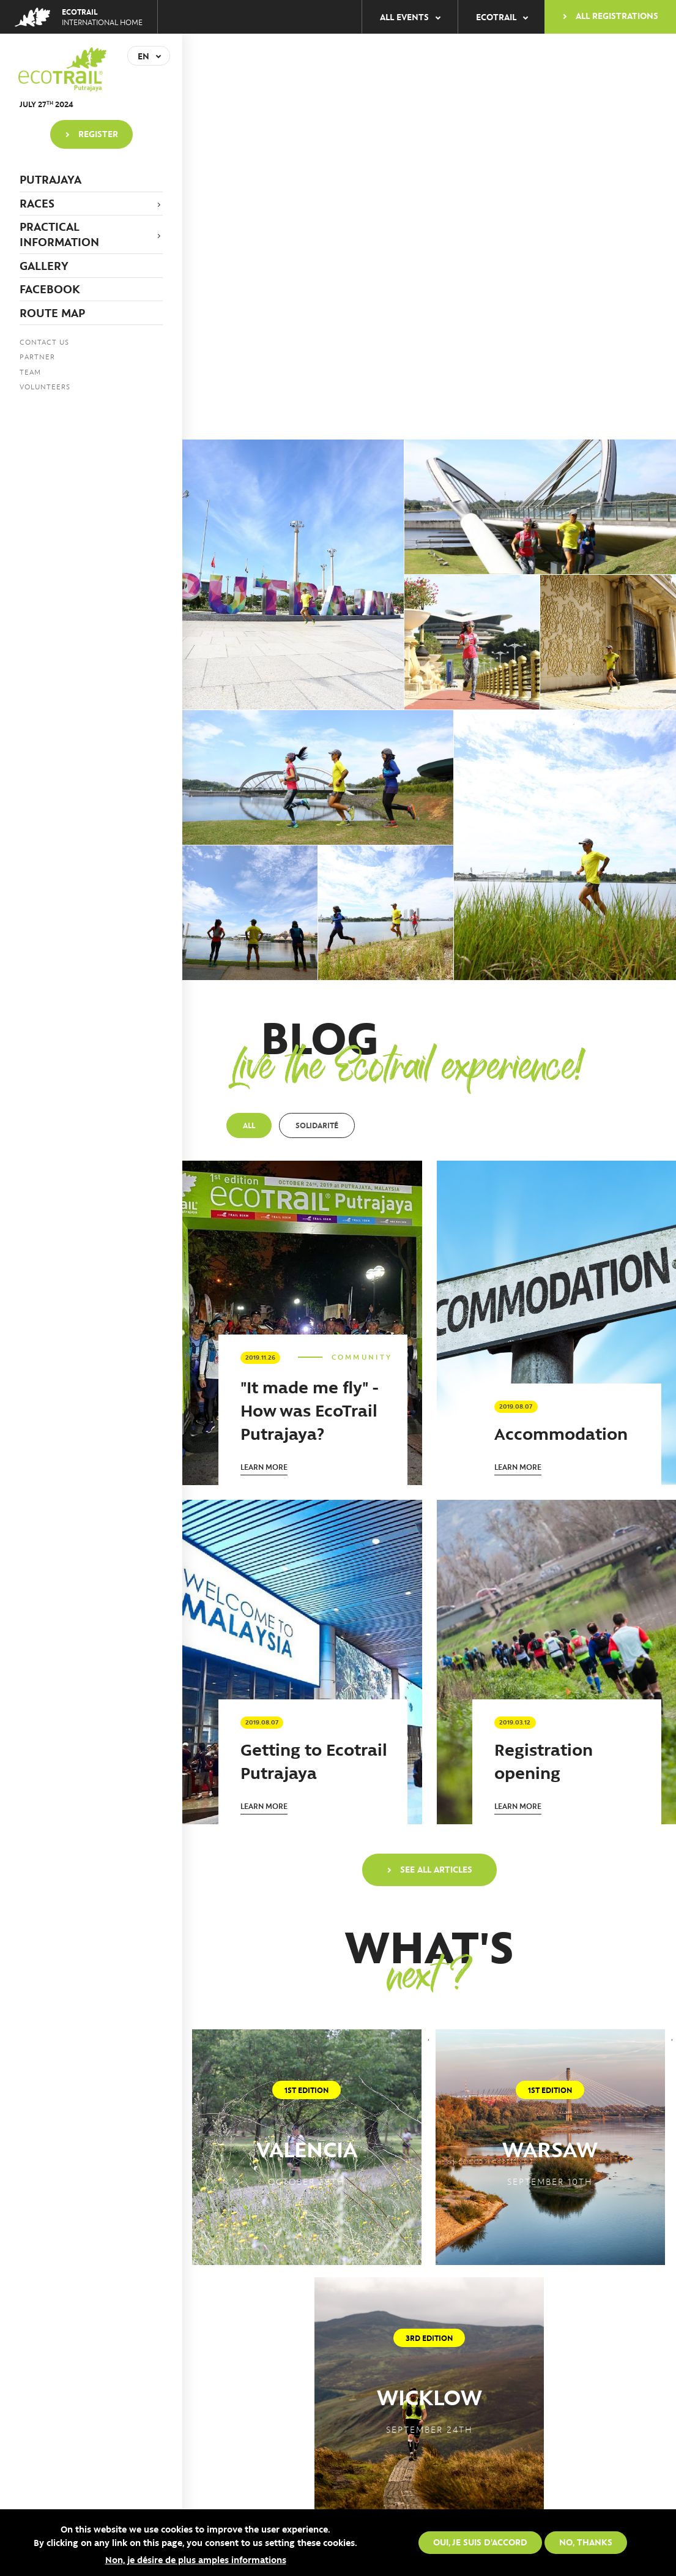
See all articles (436, 1869)
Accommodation (561, 1432)
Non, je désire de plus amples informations (195, 2559)
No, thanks (585, 2542)
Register (98, 133)
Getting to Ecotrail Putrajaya (313, 1760)
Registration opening (543, 1760)
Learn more (264, 1466)
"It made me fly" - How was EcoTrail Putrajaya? (309, 1409)
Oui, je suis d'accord (480, 2542)
